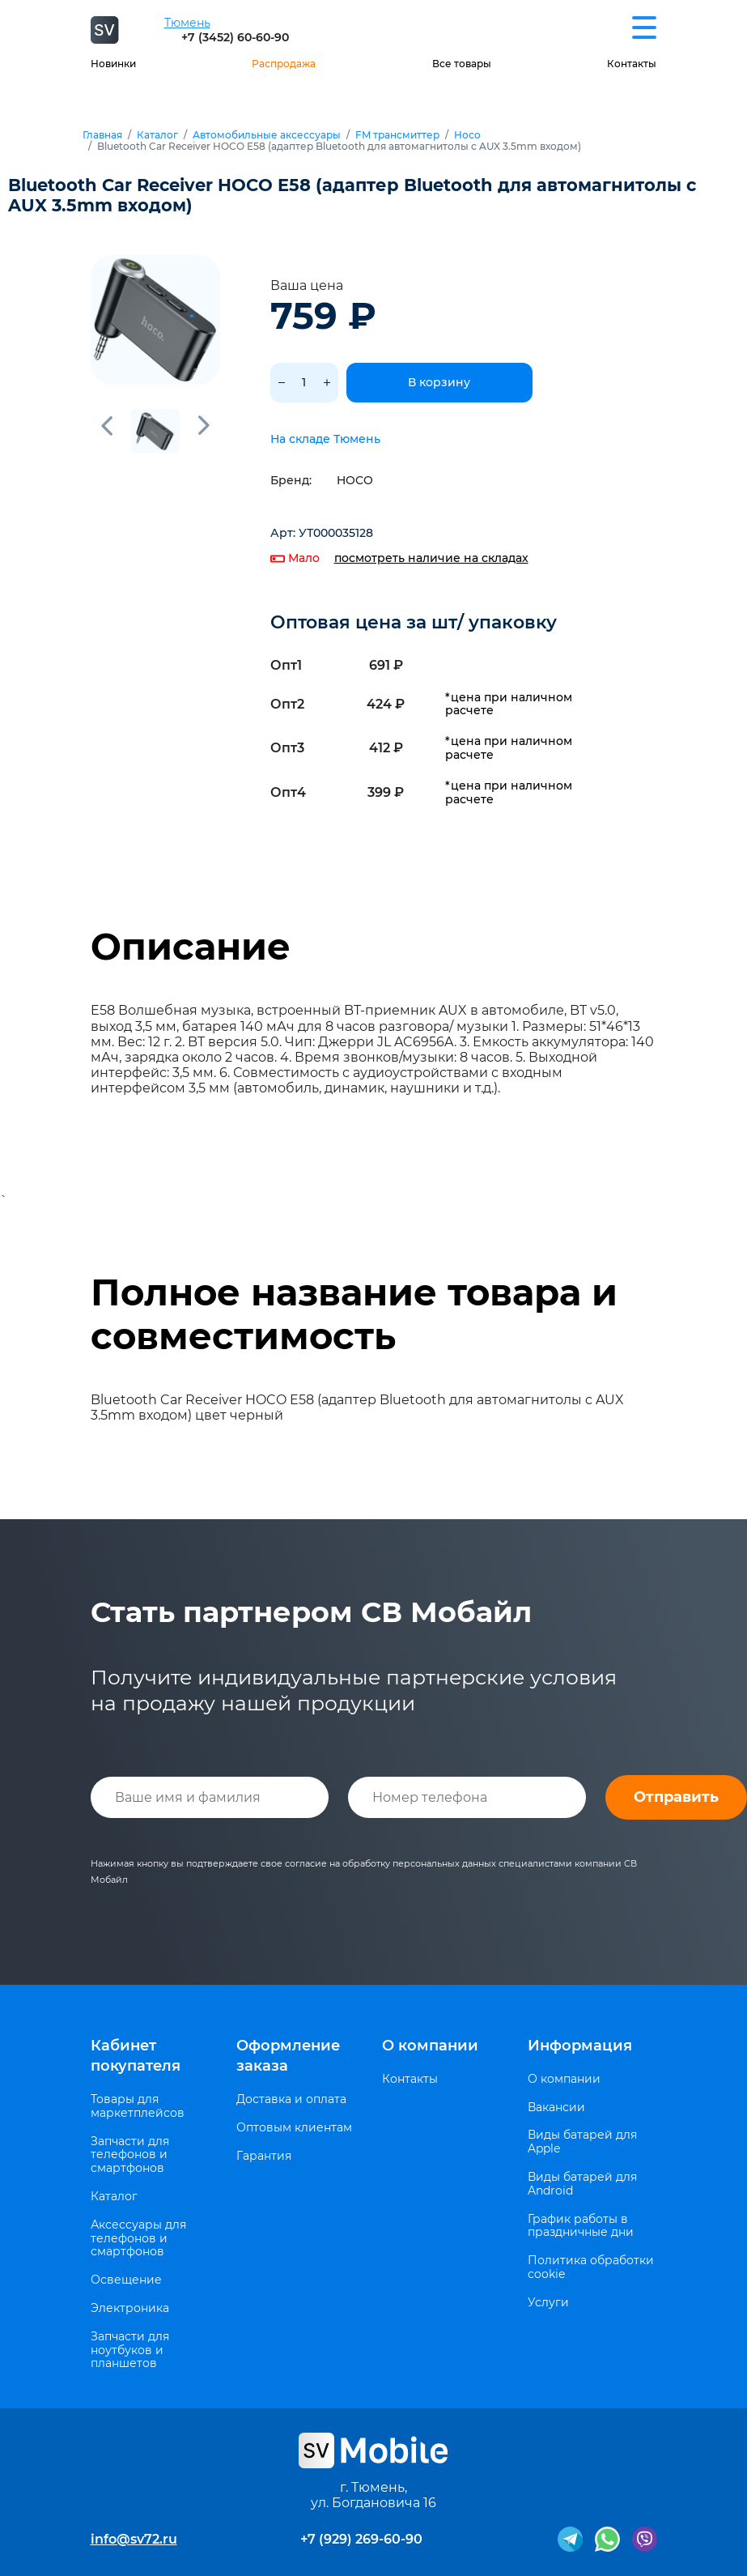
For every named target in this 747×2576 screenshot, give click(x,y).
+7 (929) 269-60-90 (361, 2539)
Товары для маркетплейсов (138, 2106)
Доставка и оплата (291, 2099)
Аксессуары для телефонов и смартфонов (138, 2238)
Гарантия (263, 2156)
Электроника (130, 2308)
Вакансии (556, 2107)
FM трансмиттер (397, 135)
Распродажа (284, 63)
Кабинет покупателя (135, 2056)
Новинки (113, 63)
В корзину (439, 382)
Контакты (631, 63)
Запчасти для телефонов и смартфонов (130, 2155)
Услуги (548, 2303)
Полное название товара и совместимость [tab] (354, 1314)
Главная (102, 135)
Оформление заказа (288, 2056)
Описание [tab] (191, 947)
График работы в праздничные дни (581, 2226)
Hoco (467, 135)
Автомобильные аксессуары (267, 135)
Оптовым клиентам (294, 2128)
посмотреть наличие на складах (431, 558)
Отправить (676, 1797)
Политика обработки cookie (591, 2267)
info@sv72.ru (134, 2539)
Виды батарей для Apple (582, 2142)
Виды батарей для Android (582, 2184)
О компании (430, 2045)
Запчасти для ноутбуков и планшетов (130, 2350)
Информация (580, 2045)
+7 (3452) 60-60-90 (235, 37)
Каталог (157, 135)
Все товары (461, 63)
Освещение (126, 2280)
